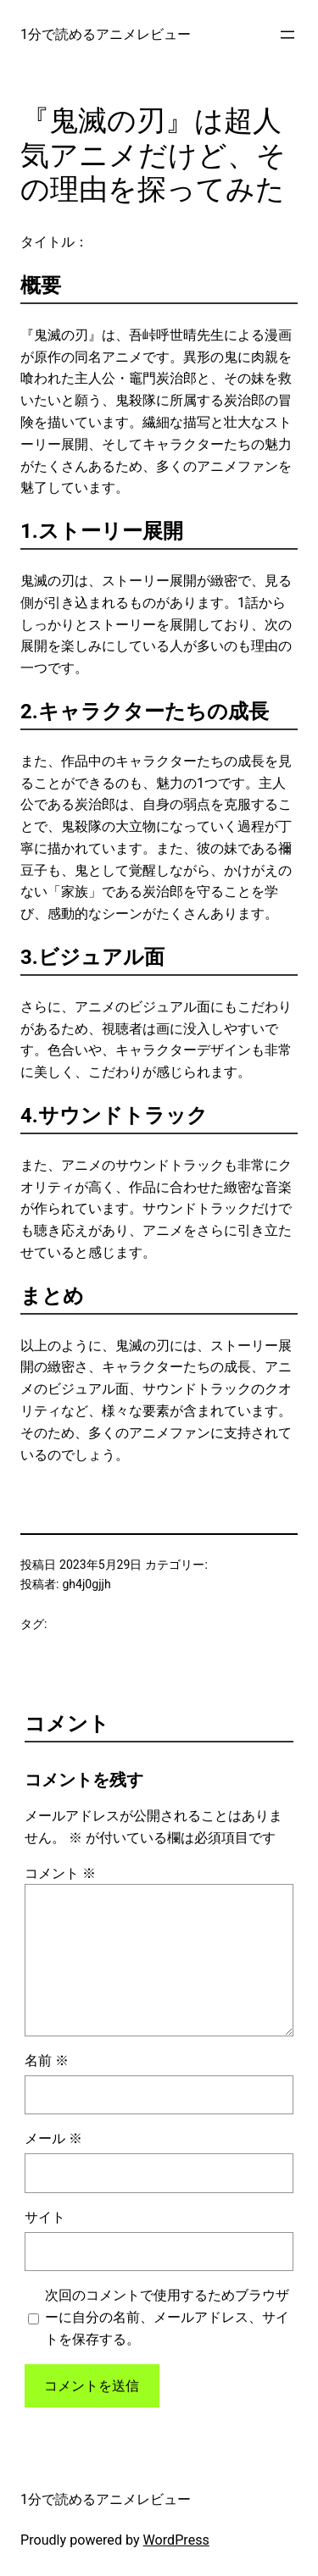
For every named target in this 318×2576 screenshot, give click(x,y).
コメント (60, 1873)
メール (53, 2138)
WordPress (176, 2540)
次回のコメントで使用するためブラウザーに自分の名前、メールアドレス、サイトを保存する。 (167, 2317)
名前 (47, 2060)
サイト (45, 2217)
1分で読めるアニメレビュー (105, 34)
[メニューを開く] (287, 35)
